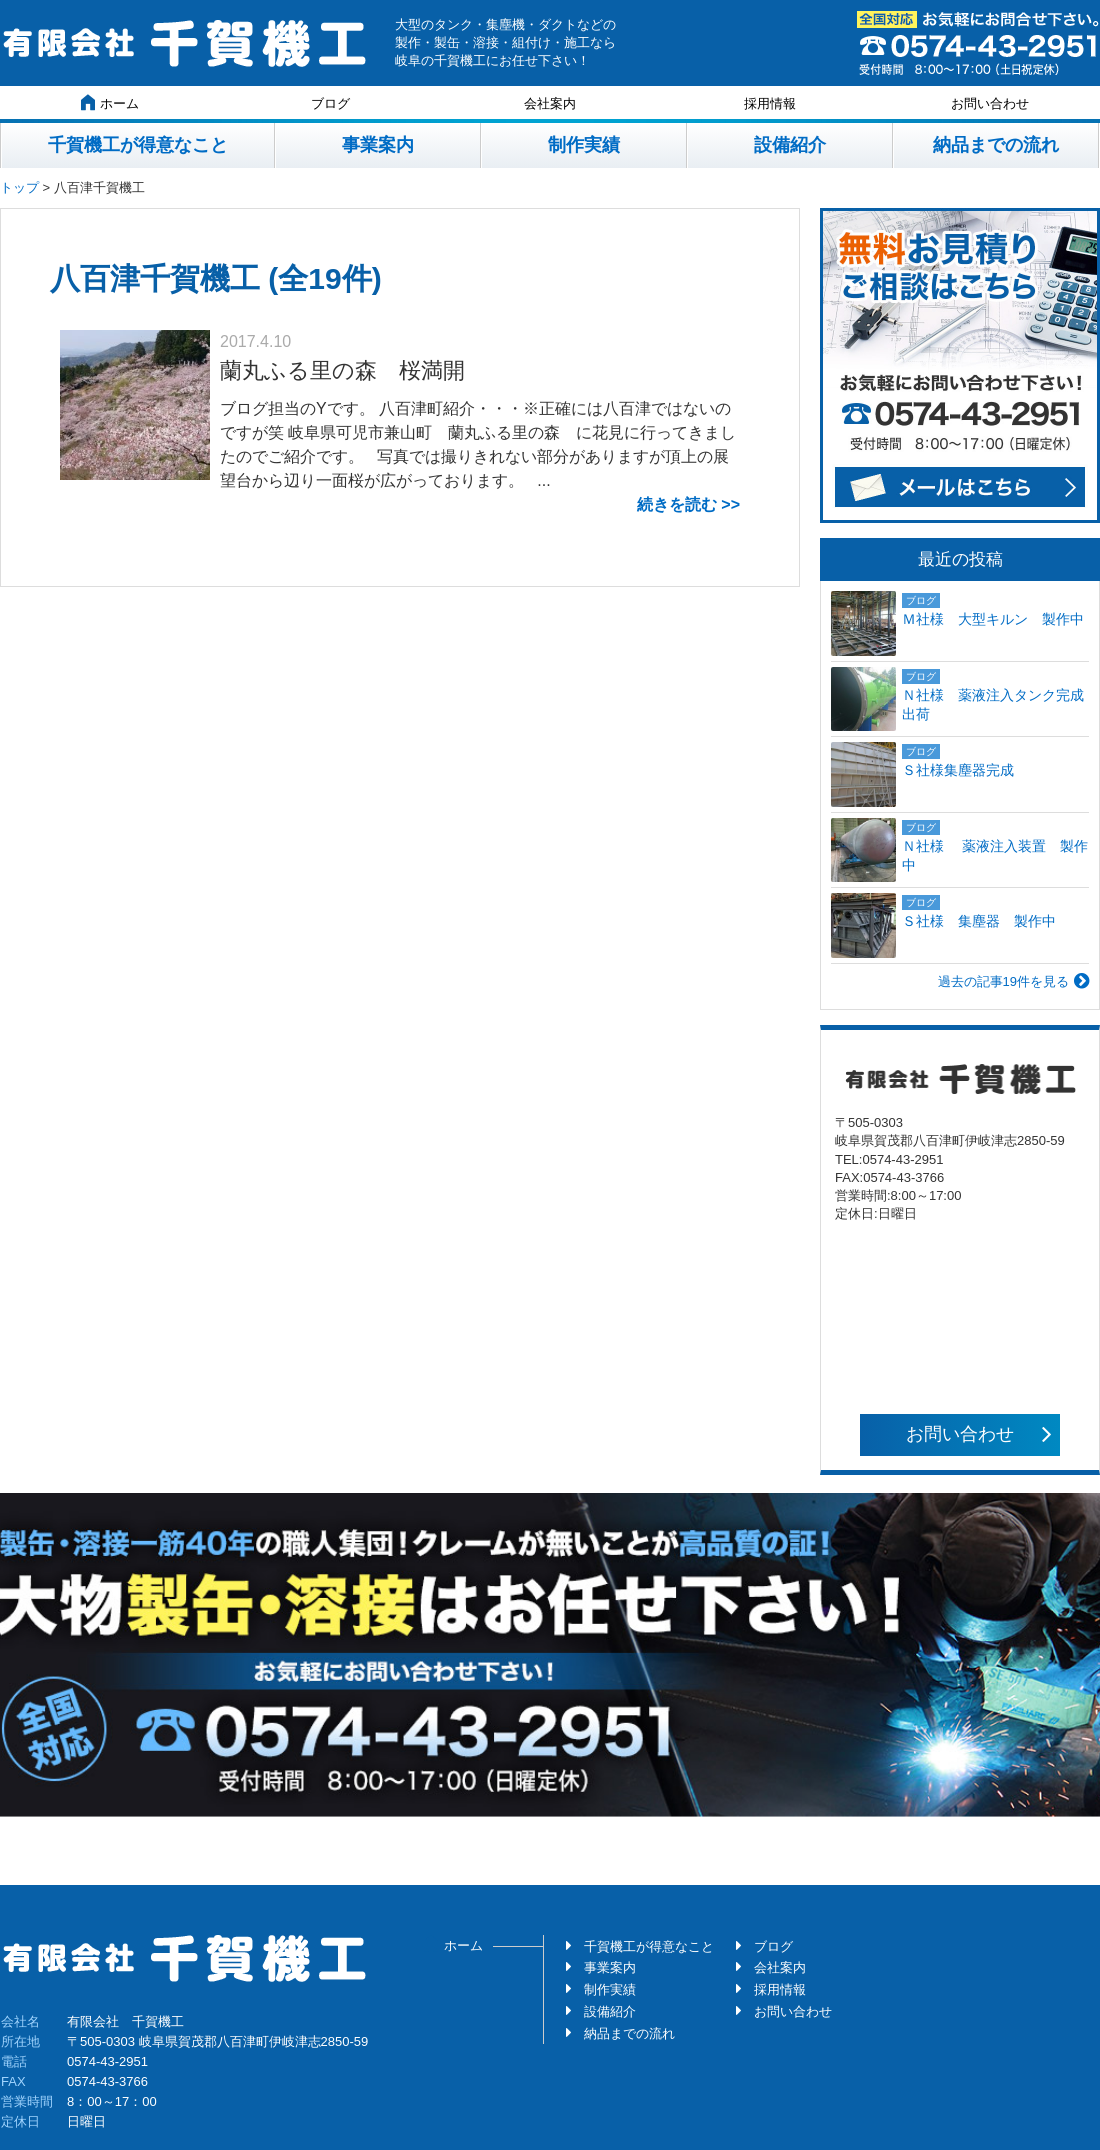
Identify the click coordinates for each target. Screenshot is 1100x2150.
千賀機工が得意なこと (138, 145)
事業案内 (378, 145)
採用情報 (770, 103)
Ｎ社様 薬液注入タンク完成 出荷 (995, 705)
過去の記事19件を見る (1003, 981)
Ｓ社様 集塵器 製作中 (979, 921)
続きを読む (677, 504)
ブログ (330, 103)
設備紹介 (790, 145)
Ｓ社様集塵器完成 (965, 770)
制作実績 (584, 145)
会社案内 (550, 103)
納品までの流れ (996, 145)
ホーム (110, 102)
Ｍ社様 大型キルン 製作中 (993, 619)
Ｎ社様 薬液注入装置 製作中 (995, 856)
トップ (19, 187)
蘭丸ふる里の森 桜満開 (342, 370)
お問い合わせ (990, 103)
